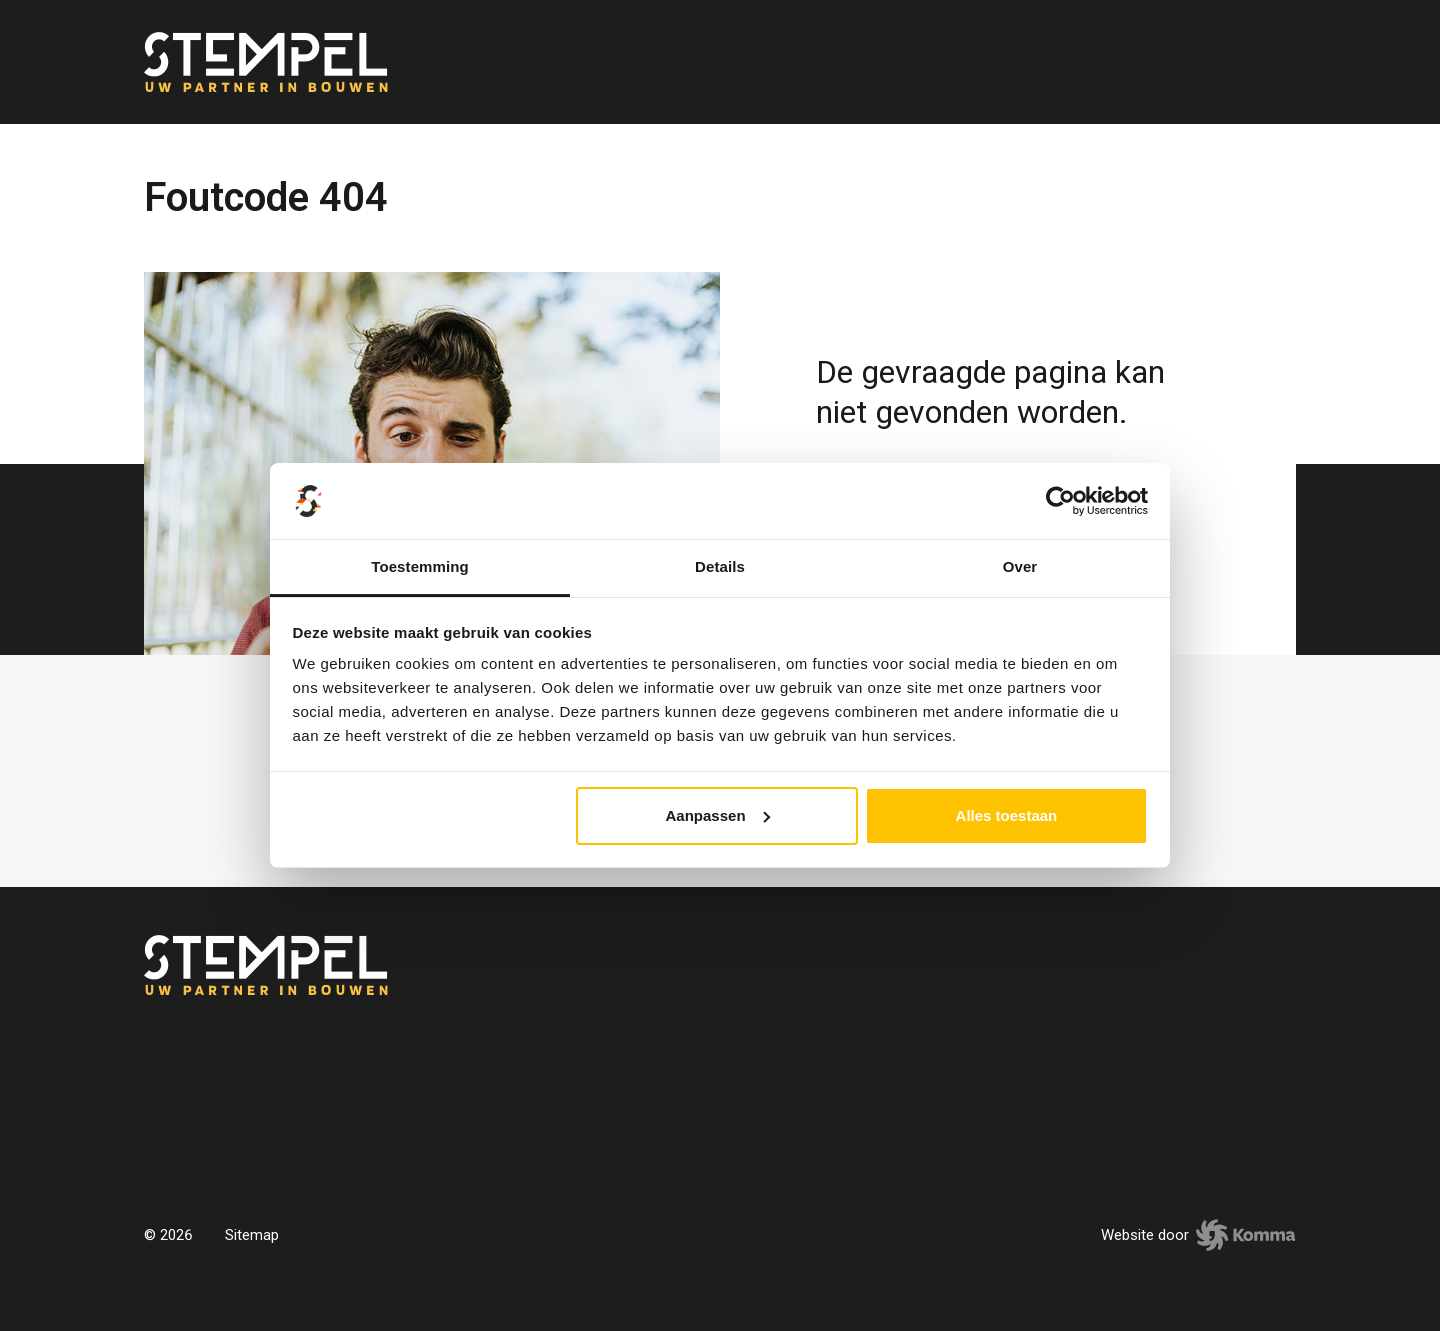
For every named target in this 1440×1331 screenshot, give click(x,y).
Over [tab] (1020, 566)
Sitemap (252, 1235)
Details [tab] (720, 566)
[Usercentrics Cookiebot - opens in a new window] (1060, 501)
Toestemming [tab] (420, 566)
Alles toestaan (1007, 815)
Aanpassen (718, 815)
